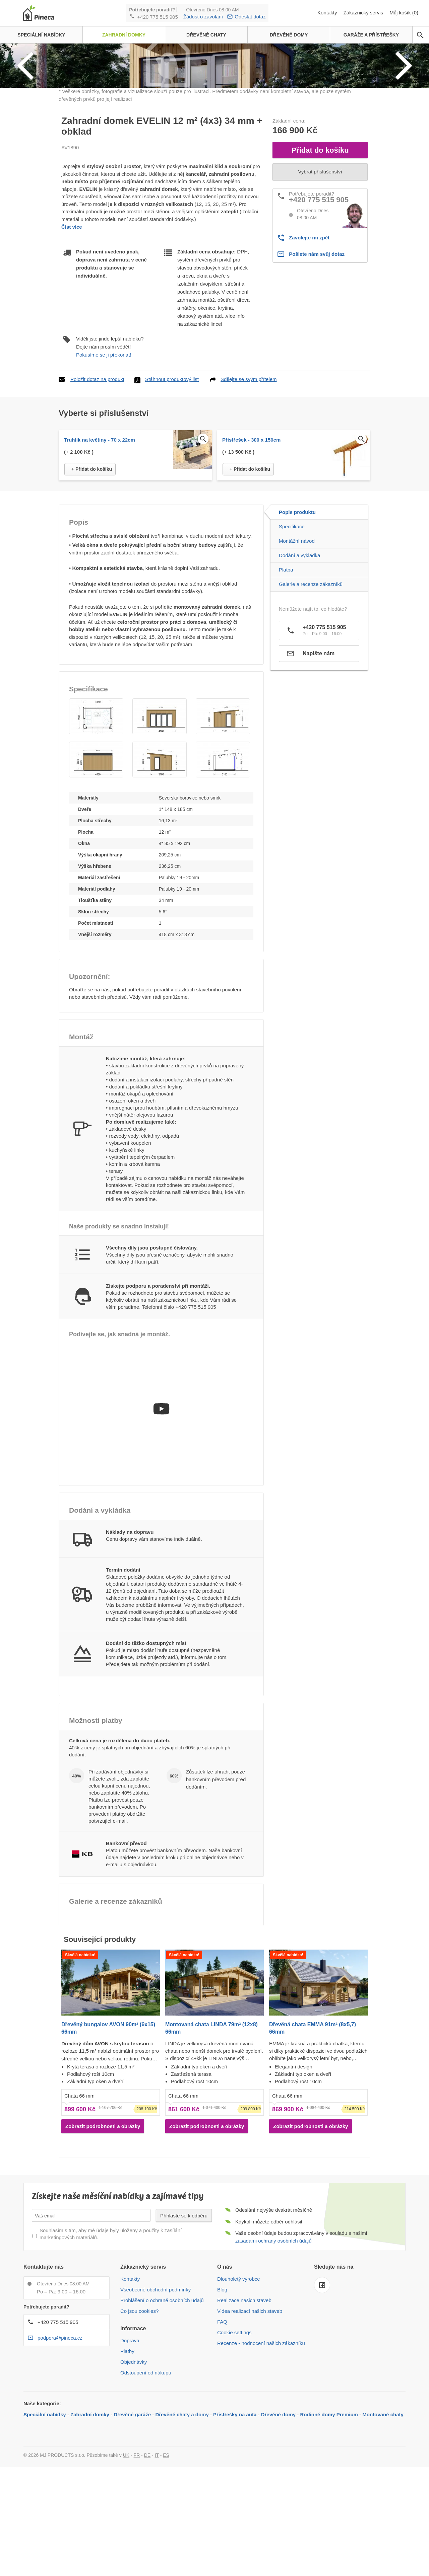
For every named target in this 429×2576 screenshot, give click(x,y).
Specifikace (292, 632)
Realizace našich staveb (244, 2406)
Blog (222, 2395)
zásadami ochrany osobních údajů (273, 2346)
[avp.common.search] (420, 35)
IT (157, 2561)
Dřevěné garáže (132, 2520)
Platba (286, 675)
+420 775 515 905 (157, 17)
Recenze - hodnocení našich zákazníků (261, 2449)
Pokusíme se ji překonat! (103, 460)
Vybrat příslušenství (320, 277)
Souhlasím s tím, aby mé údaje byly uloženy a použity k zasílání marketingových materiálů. (111, 2339)
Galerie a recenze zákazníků (311, 690)
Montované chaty (383, 2520)
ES (166, 2561)
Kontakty (328, 12)
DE (147, 2561)
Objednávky (133, 2468)
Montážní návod (297, 647)
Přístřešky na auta (234, 2520)
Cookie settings (234, 2438)
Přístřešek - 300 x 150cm (251, 545)
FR (137, 2561)
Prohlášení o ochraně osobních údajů (162, 2406)
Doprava (129, 2446)
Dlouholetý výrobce (238, 2385)
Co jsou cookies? (139, 2417)
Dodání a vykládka (299, 661)
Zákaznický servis (364, 12)
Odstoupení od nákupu (145, 2478)
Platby (127, 2457)
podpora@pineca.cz (60, 2443)
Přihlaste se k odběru (183, 2321)
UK (126, 2561)
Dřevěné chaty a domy (182, 2520)
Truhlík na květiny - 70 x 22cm (99, 545)
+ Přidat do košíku (91, 575)
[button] (96, 822)
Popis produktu (297, 618)
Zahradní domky (89, 2520)
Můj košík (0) (403, 12)
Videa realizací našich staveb (249, 2417)
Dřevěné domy (278, 2520)
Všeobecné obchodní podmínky (155, 2395)
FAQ (222, 2427)
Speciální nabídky (44, 2520)
